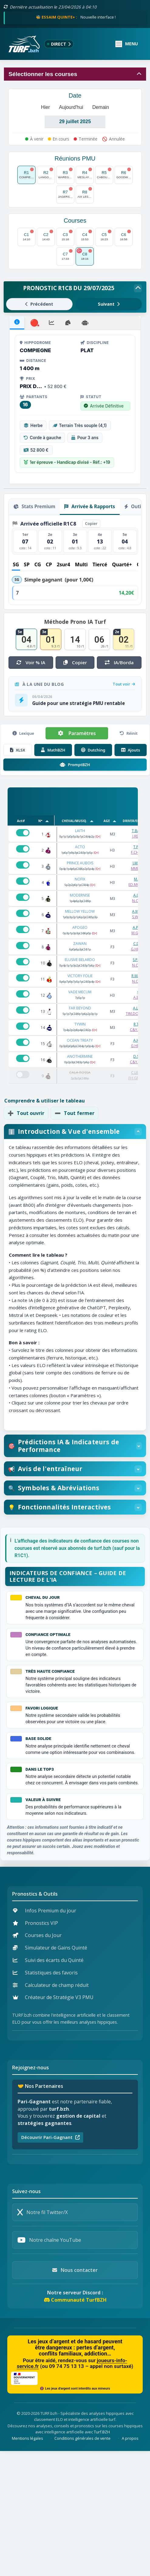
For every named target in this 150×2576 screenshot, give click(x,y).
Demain (100, 107)
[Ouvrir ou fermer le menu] (126, 44)
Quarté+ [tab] (122, 564)
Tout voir (124, 684)
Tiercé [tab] (100, 564)
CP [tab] (49, 564)
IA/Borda (114, 662)
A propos (130, 2438)
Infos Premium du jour (44, 1910)
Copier (91, 523)
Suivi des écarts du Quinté (48, 1960)
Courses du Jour (37, 1935)
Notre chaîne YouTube (49, 2240)
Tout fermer (74, 1113)
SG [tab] (16, 564)
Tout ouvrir (26, 1113)
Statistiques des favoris (45, 1972)
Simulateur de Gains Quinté (50, 1947)
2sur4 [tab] (63, 564)
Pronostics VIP (35, 1923)
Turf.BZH (102, 2432)
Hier (45, 107)
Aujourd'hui (71, 107)
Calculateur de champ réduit (51, 1985)
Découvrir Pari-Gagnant (50, 2137)
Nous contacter (75, 2270)
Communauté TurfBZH (75, 2300)
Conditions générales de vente (82, 2438)
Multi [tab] (81, 564)
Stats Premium (34, 506)
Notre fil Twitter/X (42, 2212)
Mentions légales (27, 2438)
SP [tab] (27, 564)
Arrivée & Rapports (89, 506)
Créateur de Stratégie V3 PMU (53, 1997)
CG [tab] (37, 564)
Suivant (109, 304)
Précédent (39, 304)
